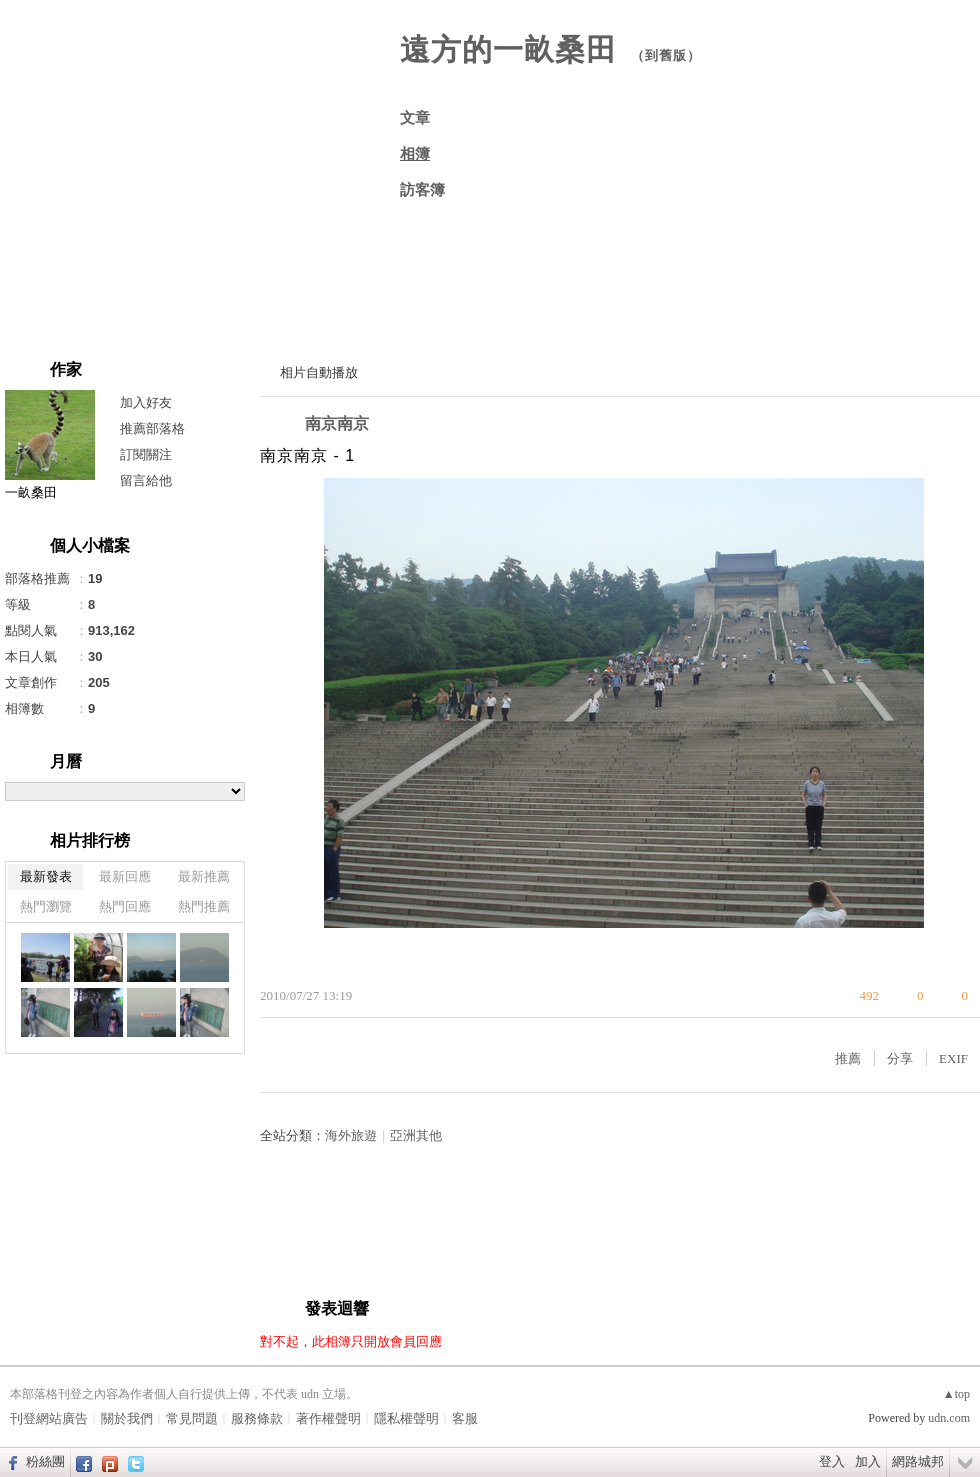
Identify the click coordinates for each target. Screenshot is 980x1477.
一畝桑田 (31, 492)
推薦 (848, 1058)
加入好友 (146, 402)
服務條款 (257, 1418)
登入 (832, 1461)
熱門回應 (125, 906)
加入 (868, 1461)
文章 (415, 118)
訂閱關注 (146, 454)
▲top (956, 1394)
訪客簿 (422, 190)
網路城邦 (918, 1461)
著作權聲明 (328, 1418)
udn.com (949, 1418)
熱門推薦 (204, 906)
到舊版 (666, 55)
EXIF (953, 1058)
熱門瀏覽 (46, 906)
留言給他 (146, 480)
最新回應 (125, 876)
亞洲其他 (416, 1135)
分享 (900, 1058)
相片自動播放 (319, 372)
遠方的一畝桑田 (508, 49)
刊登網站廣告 (49, 1418)
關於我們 (127, 1418)
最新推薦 (204, 876)
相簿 (415, 154)
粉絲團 (45, 1461)
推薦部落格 (152, 428)
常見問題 (192, 1418)
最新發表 (46, 876)
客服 (465, 1418)
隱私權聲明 (406, 1418)
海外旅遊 (351, 1135)
